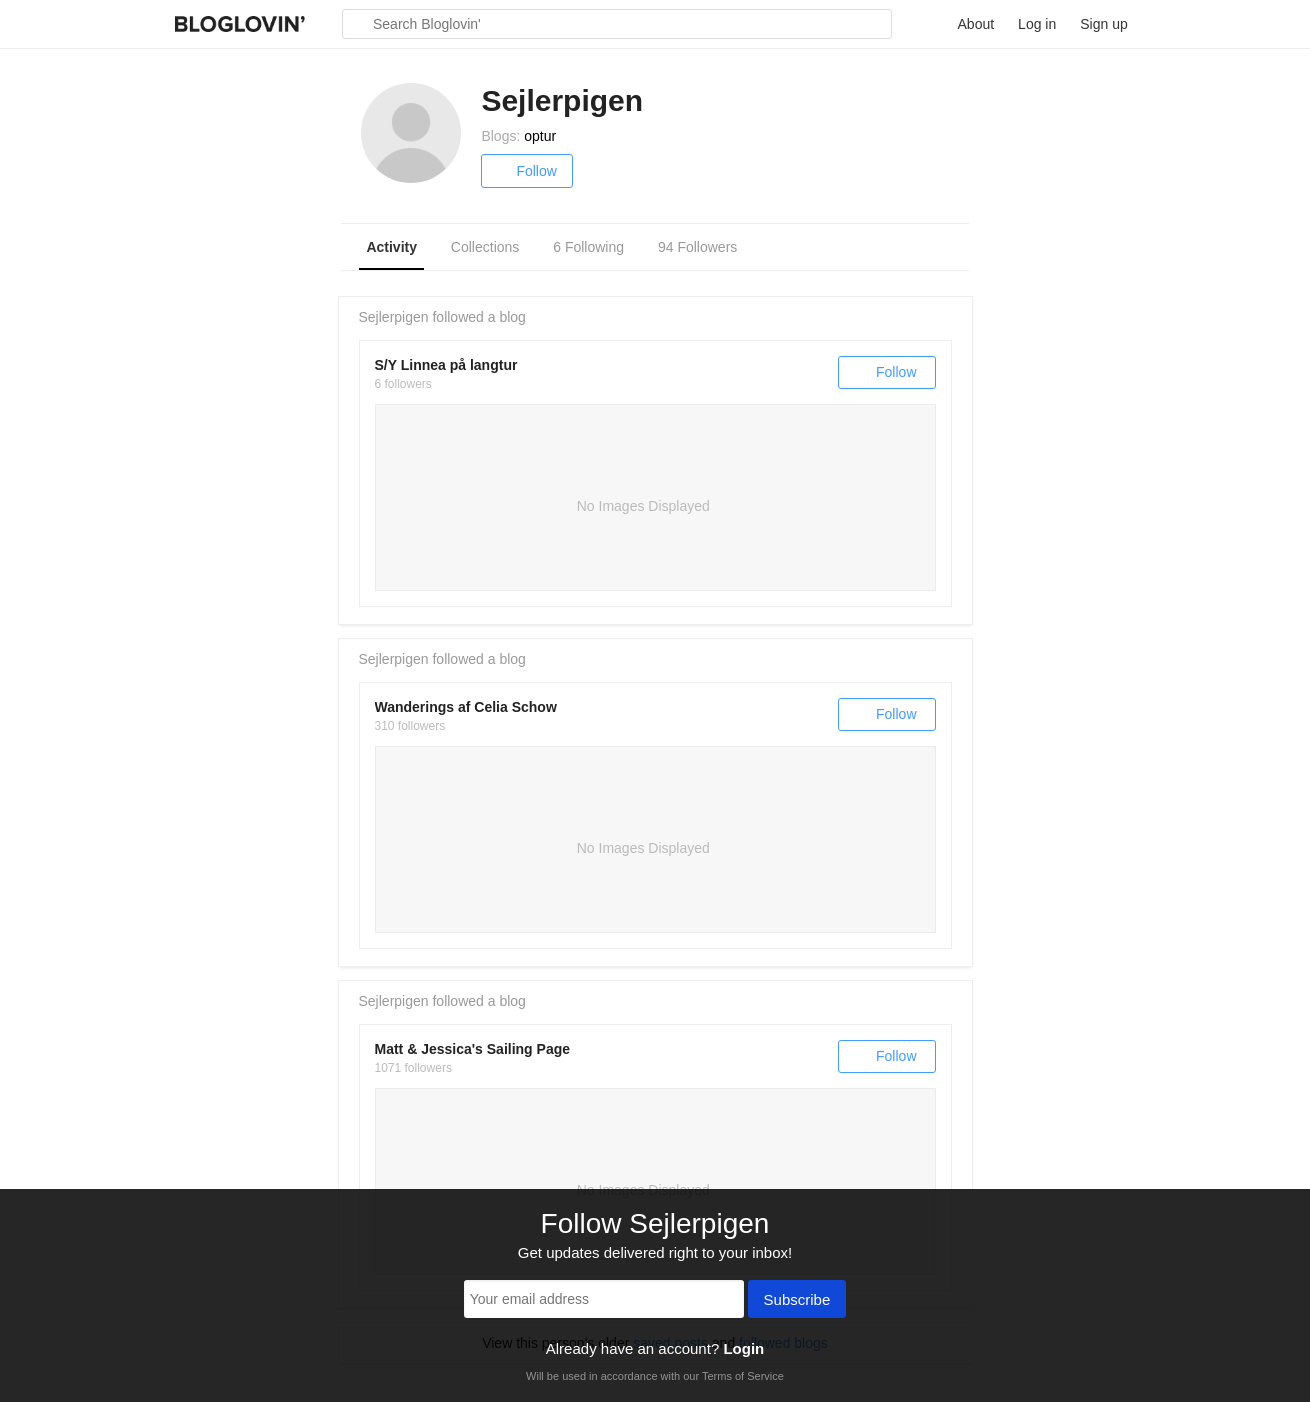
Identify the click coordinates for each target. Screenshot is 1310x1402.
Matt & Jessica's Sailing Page (473, 1049)
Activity (391, 247)
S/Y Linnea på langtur (446, 365)
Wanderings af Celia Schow (466, 707)
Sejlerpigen (394, 317)
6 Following (588, 247)
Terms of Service (743, 1376)
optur (540, 136)
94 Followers (697, 247)
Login (743, 1348)
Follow (526, 171)
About (976, 24)
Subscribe (797, 1301)
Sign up (1103, 24)
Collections (485, 247)
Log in (1037, 24)
